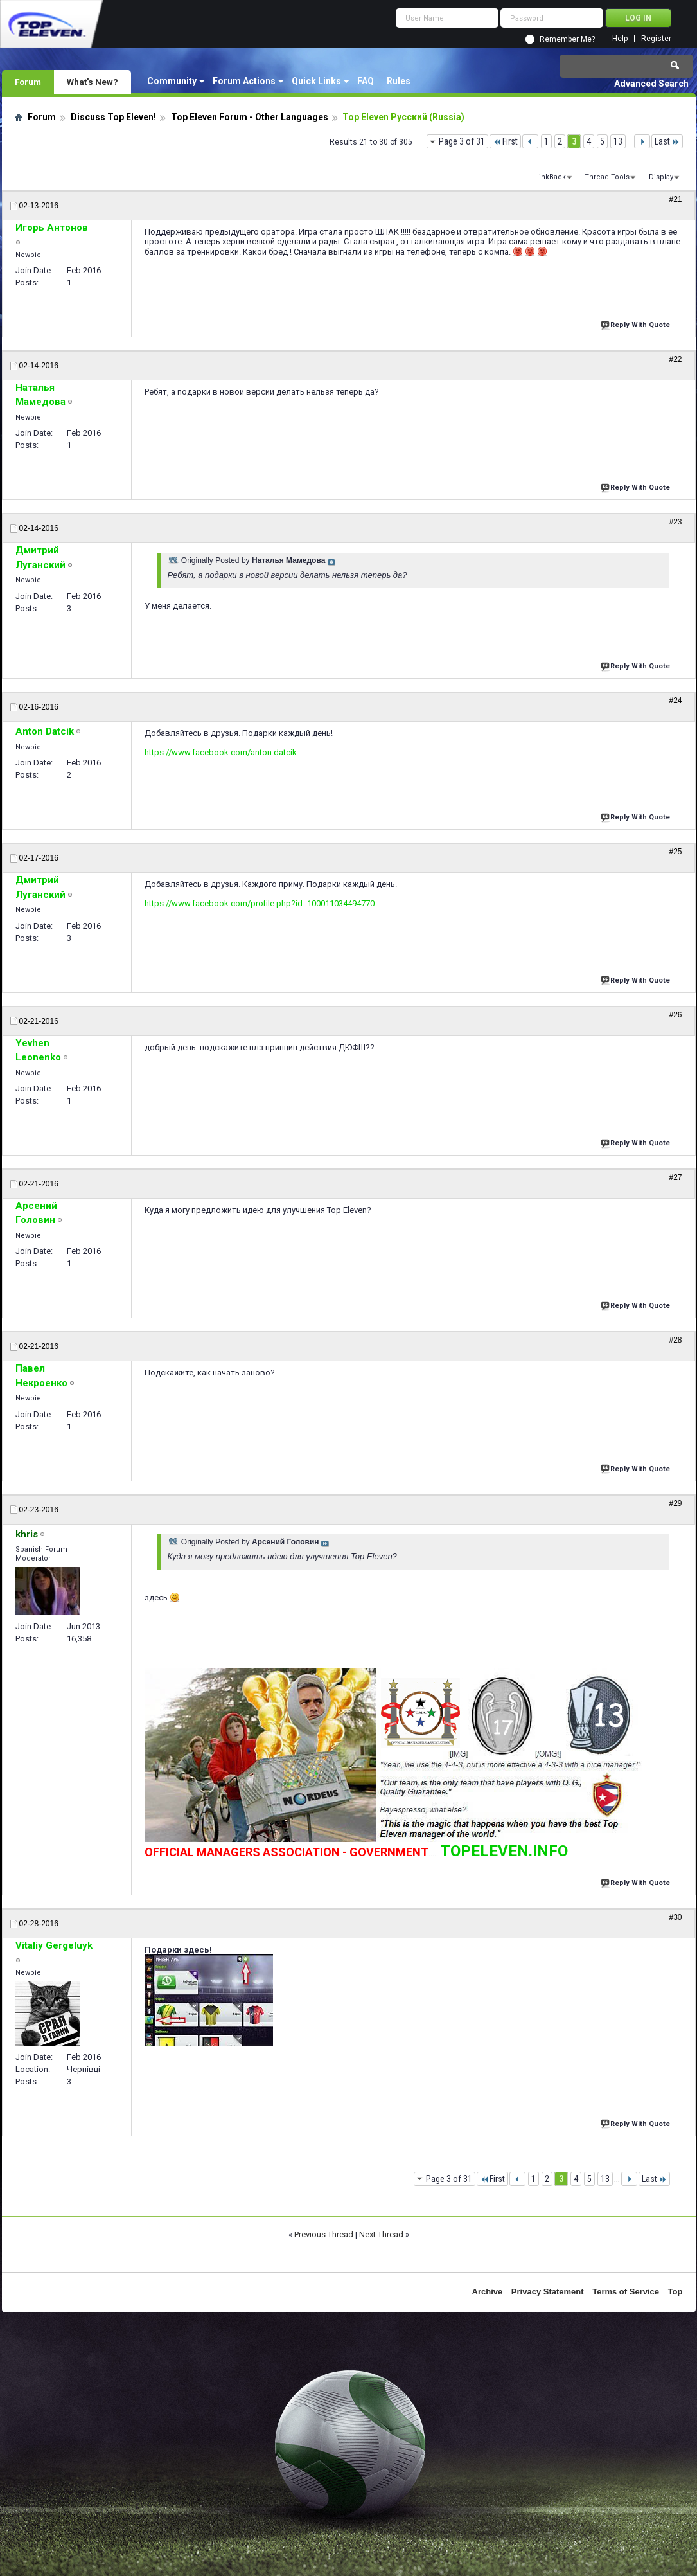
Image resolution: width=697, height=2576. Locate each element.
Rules (398, 81)
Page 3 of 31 (462, 141)
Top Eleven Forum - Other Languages (249, 117)
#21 (675, 199)
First (505, 141)
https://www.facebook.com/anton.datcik (221, 752)
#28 (675, 1340)
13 (617, 141)
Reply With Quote (636, 323)
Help (620, 38)
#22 (675, 359)
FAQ (365, 81)
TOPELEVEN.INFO (504, 1851)
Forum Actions (244, 81)
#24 (675, 700)
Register (656, 38)
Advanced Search (651, 83)
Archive (487, 2291)
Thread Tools (607, 177)
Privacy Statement (547, 2291)
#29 (675, 1503)
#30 (675, 1917)
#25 (675, 851)
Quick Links (316, 81)
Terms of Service (625, 2291)
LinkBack (550, 177)
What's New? (92, 81)
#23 (675, 521)
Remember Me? (567, 39)
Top (675, 2291)
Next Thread (381, 2234)
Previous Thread (323, 2234)
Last (667, 141)
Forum (28, 81)
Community (172, 81)
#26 (675, 1014)
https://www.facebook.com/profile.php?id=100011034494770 (260, 903)
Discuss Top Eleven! (113, 117)
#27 (675, 1177)
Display (661, 177)
